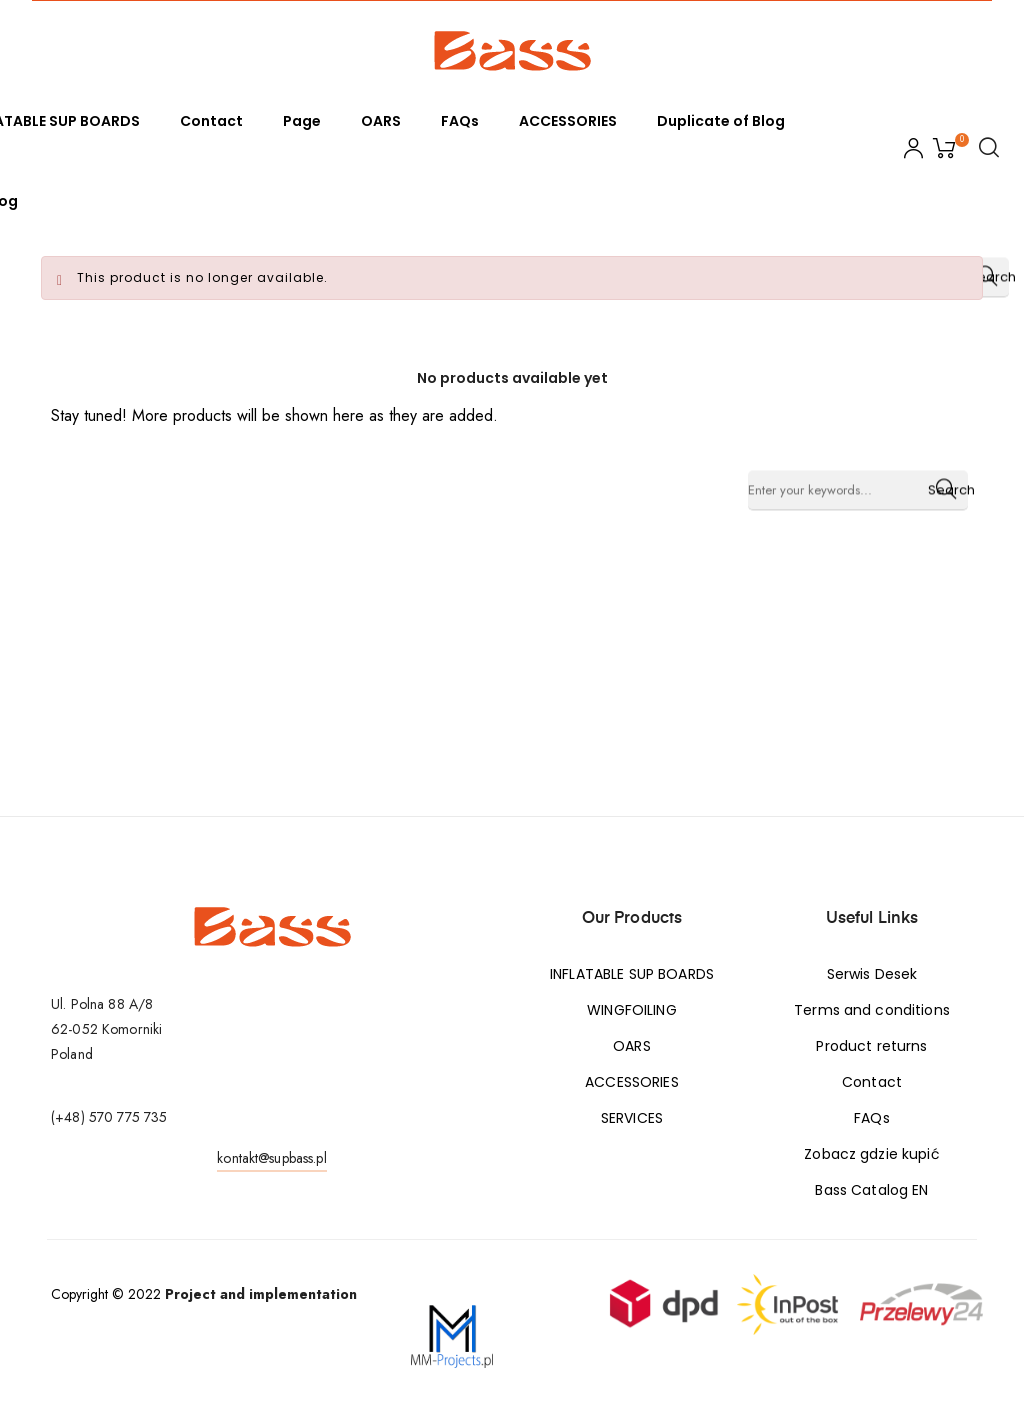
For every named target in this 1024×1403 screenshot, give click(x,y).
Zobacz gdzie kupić (872, 1154)
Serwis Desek (872, 974)
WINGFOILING (632, 1010)
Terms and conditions (872, 1010)
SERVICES (632, 1118)
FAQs (872, 1118)
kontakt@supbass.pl (272, 1158)
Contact (872, 1082)
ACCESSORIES (632, 1082)
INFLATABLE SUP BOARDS (632, 974)
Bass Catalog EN (871, 1190)
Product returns (871, 1046)
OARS (632, 1046)
